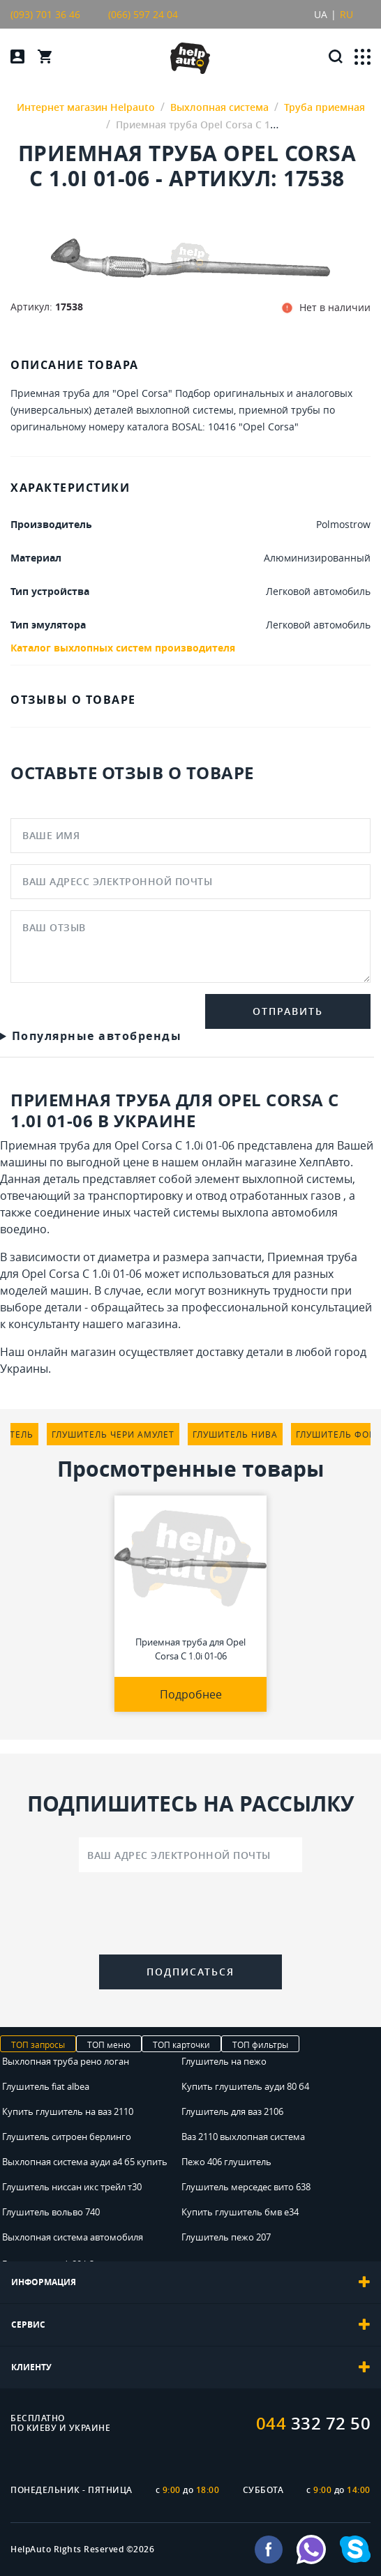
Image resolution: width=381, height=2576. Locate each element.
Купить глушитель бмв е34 (240, 2212)
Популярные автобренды (97, 1036)
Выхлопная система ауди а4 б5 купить (84, 2161)
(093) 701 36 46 (45, 14)
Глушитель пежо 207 (226, 2237)
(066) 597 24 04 (143, 14)
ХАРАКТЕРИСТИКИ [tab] (70, 487)
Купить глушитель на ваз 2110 (67, 2111)
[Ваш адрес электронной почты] (190, 1854)
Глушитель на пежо (224, 2061)
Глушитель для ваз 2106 (232, 2111)
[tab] (190, 2282)
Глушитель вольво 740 (51, 2212)
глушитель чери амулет (113, 1434)
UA (320, 14)
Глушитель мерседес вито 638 (246, 2186)
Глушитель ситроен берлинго (66, 2136)
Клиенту (190, 2367)
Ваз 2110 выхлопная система (243, 2136)
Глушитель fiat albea (45, 2086)
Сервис (190, 2325)
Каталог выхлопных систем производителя (122, 647)
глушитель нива (235, 1434)
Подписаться (190, 1971)
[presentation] (190, 1916)
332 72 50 (313, 2423)
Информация (190, 2282)
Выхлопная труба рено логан (65, 2061)
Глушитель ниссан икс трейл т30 (72, 2186)
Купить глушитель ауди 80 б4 (245, 2086)
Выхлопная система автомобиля (72, 2237)
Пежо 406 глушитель (226, 2161)
